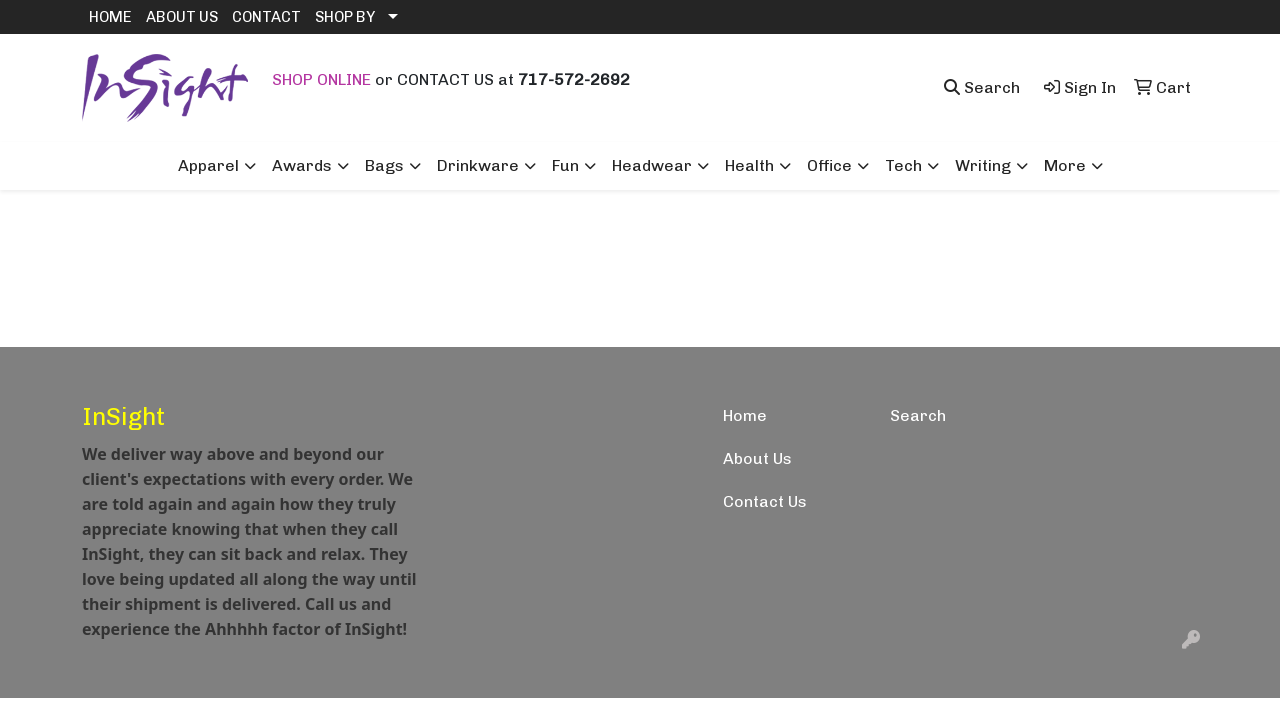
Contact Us (765, 501)
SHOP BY (345, 17)
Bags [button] (384, 165)
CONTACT (266, 17)
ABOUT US (182, 17)
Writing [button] (983, 165)
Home (745, 415)
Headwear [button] (652, 165)
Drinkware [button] (478, 165)
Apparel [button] (208, 165)
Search (918, 415)
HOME (110, 17)
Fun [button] (565, 165)
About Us (757, 458)
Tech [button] (903, 165)
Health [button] (749, 165)
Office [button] (829, 165)
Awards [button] (302, 165)
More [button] (1065, 165)
